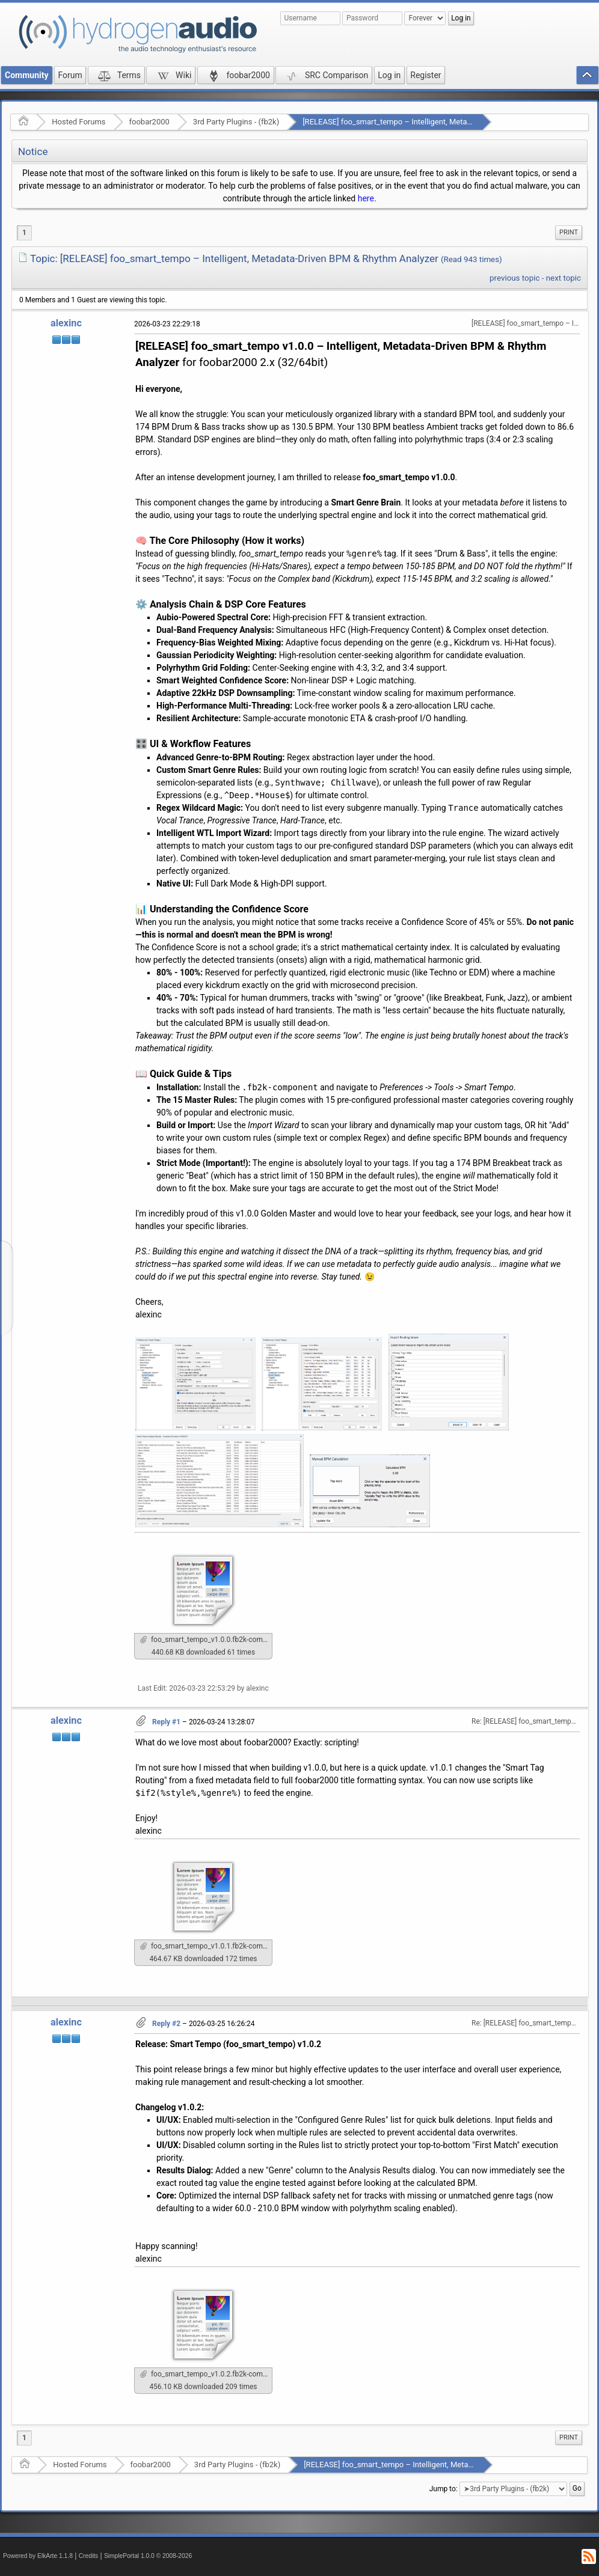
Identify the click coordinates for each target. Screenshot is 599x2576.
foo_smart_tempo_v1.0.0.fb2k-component (206, 1639)
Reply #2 (166, 2023)
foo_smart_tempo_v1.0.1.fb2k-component (206, 1946)
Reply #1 (166, 1722)
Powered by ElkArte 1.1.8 (38, 2556)
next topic (563, 277)
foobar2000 (149, 121)
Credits (89, 2556)
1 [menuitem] (24, 232)
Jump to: (443, 2489)
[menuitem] (568, 232)
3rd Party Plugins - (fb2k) (236, 121)
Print (568, 232)
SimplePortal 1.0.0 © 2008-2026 (148, 2556)
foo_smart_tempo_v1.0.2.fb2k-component (206, 2374)
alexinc (66, 323)
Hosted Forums (78, 121)
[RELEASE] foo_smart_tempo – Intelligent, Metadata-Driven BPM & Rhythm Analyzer (447, 121)
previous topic (514, 277)
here (366, 198)
